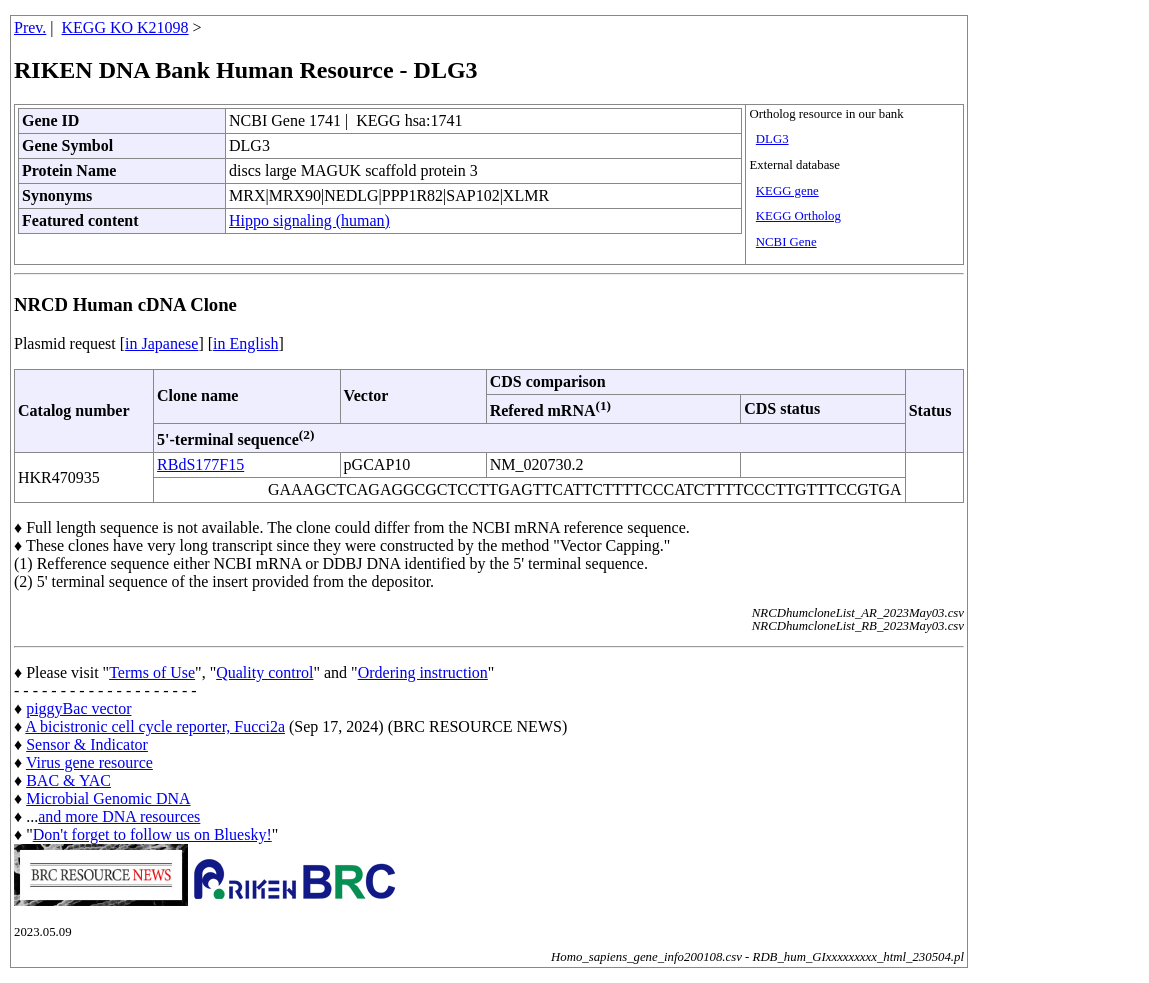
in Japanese (161, 343)
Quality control (264, 672)
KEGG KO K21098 (125, 27)
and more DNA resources (119, 816)
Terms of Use (152, 672)
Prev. (30, 27)
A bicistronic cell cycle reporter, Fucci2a (155, 726)
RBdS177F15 (200, 464)
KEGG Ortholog (798, 216)
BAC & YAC (68, 780)
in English (245, 343)
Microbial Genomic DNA (108, 798)
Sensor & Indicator (87, 744)
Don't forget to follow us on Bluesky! (152, 834)
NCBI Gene (786, 242)
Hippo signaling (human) (309, 220)
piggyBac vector (78, 708)
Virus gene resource (89, 762)
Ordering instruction (423, 672)
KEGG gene (787, 191)
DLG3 (772, 139)
